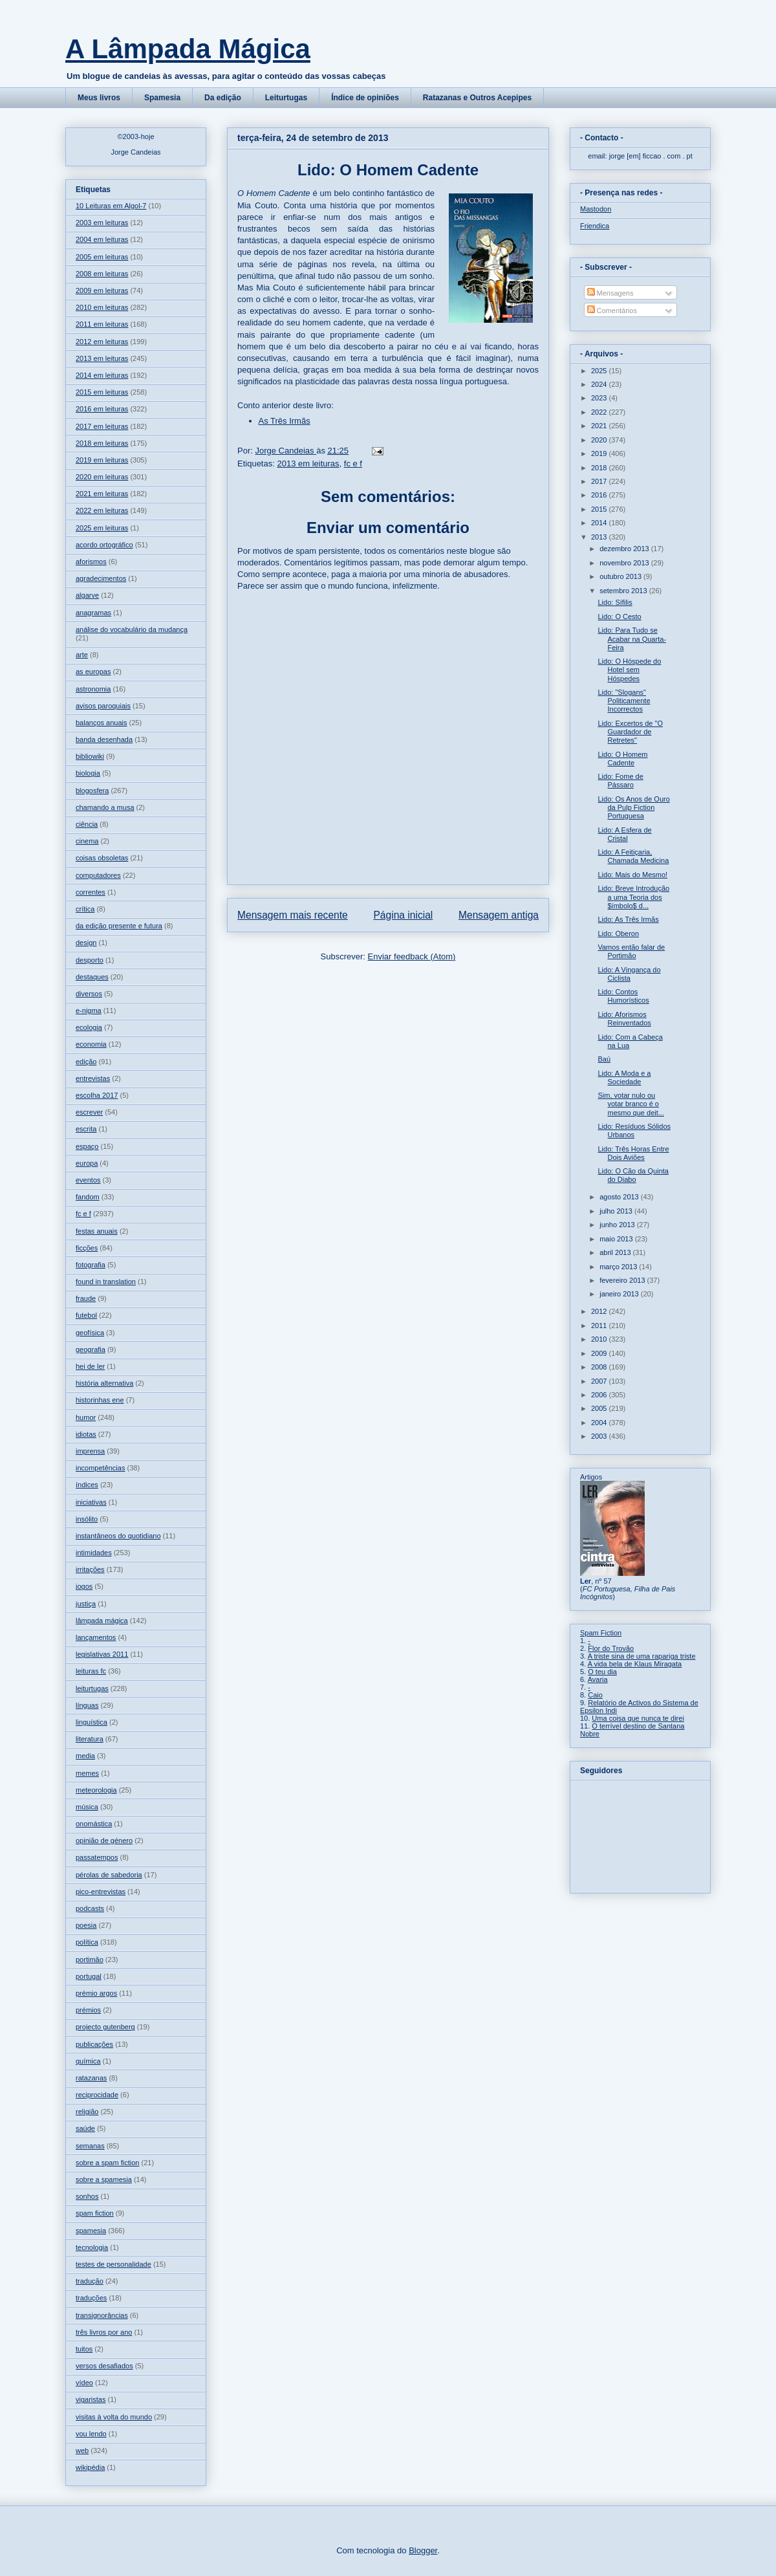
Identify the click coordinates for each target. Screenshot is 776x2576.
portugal (89, 1976)
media (85, 1756)
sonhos (87, 2196)
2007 (600, 1381)
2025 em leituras (102, 528)
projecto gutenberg (105, 2027)
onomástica (94, 1824)
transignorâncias (102, 2315)
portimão (89, 1959)
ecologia (89, 1027)
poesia (86, 1925)
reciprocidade (97, 2095)
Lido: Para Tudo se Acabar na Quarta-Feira (632, 638)
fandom (88, 1197)
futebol (86, 1315)
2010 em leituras (102, 307)
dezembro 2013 (625, 548)
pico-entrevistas (100, 1891)
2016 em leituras (102, 409)
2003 (600, 1436)
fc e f (353, 463)
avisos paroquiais (103, 706)
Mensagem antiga (498, 915)
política (87, 1942)
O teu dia (602, 1671)
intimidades (94, 1552)
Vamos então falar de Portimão (631, 951)
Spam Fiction (600, 1633)
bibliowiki (90, 756)
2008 (600, 1367)
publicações (94, 2044)
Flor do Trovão (611, 1648)
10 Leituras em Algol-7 (111, 206)
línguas (87, 1705)
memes (87, 1773)
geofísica (90, 1333)
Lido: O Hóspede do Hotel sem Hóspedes (629, 669)
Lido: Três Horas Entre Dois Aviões (633, 1153)
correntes (90, 892)
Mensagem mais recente (292, 915)
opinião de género (104, 1840)
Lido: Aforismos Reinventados (624, 1018)
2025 (600, 371)
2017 (600, 481)
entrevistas (93, 1078)
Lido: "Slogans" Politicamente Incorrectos (624, 700)
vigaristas (90, 2399)
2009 (600, 1353)
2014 (600, 523)
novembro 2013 (625, 563)
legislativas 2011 (102, 1654)
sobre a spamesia (104, 2179)
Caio (595, 1695)
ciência (87, 824)
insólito (87, 1519)
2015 (600, 509)
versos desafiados (104, 2366)
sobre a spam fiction (107, 2163)
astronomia (93, 689)
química (88, 2061)
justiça (86, 1604)
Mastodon (595, 209)
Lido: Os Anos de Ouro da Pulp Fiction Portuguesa (633, 807)
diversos (89, 994)
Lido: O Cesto (619, 616)
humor (86, 1417)
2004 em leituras (102, 239)
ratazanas (91, 2078)
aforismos (91, 561)
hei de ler (90, 1366)
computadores (98, 875)
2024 (600, 384)
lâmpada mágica (102, 1620)
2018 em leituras (102, 443)
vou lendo (91, 2434)
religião (87, 2111)
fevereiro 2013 (623, 1280)
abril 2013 (615, 1252)
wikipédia (90, 2467)
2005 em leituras (102, 257)
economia (91, 1044)
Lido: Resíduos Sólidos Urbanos (634, 1130)
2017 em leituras (102, 426)
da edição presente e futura (119, 926)
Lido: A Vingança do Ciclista (629, 974)
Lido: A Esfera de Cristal (624, 834)
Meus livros (99, 97)
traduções (91, 2298)
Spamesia (162, 97)
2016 (600, 495)
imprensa (90, 1451)
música (87, 1807)
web (82, 2450)
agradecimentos (101, 578)
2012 (600, 1311)
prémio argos (96, 1993)
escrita (86, 1129)
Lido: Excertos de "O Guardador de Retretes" (630, 731)
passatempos (97, 1857)
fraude (86, 1298)
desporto (89, 960)
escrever (89, 1112)
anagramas (93, 613)
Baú (604, 1059)
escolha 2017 (97, 1095)
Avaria (598, 1679)
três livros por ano (104, 2332)
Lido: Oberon (618, 933)
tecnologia (92, 2247)
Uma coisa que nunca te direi (638, 1718)
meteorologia (96, 1790)
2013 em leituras (308, 463)
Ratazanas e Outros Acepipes (477, 97)
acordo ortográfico (104, 545)
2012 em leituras (102, 341)
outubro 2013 (621, 576)
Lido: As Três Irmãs (628, 919)
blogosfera (92, 790)
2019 (600, 453)
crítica (85, 909)
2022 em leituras (102, 510)
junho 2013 (618, 1224)
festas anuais (97, 1231)
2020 (600, 440)
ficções (87, 1248)
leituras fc (91, 1671)
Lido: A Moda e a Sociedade (624, 1077)
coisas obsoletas (102, 858)
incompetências (100, 1468)
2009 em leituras (102, 290)
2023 (600, 398)
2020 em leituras (102, 477)
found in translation (106, 1281)
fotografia (90, 1265)
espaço (87, 1146)
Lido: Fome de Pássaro (620, 780)
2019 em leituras (102, 460)
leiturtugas (92, 1688)
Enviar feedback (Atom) (412, 956)
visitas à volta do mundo (114, 2417)
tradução (89, 2281)
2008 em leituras (102, 274)
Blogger (423, 2550)
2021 (600, 426)
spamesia (91, 2230)
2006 (600, 1395)
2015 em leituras (102, 392)
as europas (93, 671)
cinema (87, 841)
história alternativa (104, 1383)
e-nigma (89, 1010)
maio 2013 (616, 1239)
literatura (89, 1739)
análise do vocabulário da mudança (132, 629)
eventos (88, 1180)
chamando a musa (105, 807)
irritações (90, 1569)
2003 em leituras (102, 222)
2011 (600, 1325)
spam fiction (95, 2213)
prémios (88, 2010)
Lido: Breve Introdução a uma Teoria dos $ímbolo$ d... (633, 896)
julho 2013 (616, 1211)
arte (82, 655)
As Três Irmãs (284, 421)
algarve (87, 595)
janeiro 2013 (620, 1294)
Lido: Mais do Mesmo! (632, 875)
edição (86, 1061)
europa (87, 1163)
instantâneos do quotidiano (118, 1536)
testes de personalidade (113, 2264)
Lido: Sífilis (615, 602)
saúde (85, 2128)
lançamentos (96, 1637)
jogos (84, 1586)
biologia (88, 773)
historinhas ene (100, 1400)
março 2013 (619, 1267)
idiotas (86, 1434)
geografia (90, 1349)
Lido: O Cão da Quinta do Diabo (633, 1175)
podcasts (90, 1908)
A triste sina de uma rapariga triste (642, 1656)
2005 (600, 1408)
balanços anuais (101, 722)
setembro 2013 (624, 591)
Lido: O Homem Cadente (622, 758)
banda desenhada (104, 739)
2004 (600, 1422)
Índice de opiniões (365, 97)
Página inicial (403, 915)
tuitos (84, 2349)
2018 (600, 468)
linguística (91, 1722)
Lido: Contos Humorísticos (623, 996)
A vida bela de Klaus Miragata (635, 1664)
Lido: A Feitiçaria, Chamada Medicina (633, 856)
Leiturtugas (286, 97)
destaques (92, 977)
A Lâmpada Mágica (187, 49)
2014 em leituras (102, 375)
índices (87, 1485)
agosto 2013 (620, 1197)
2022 (600, 412)
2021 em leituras (102, 493)
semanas (90, 2146)
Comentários (612, 310)
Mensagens (610, 293)
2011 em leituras (102, 324)
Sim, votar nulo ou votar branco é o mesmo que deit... (630, 1103)
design (86, 942)
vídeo (84, 2382)
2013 (600, 537)
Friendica (594, 226)
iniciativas (91, 1502)
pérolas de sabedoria (109, 1875)
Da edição (222, 97)
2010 (600, 1339)
